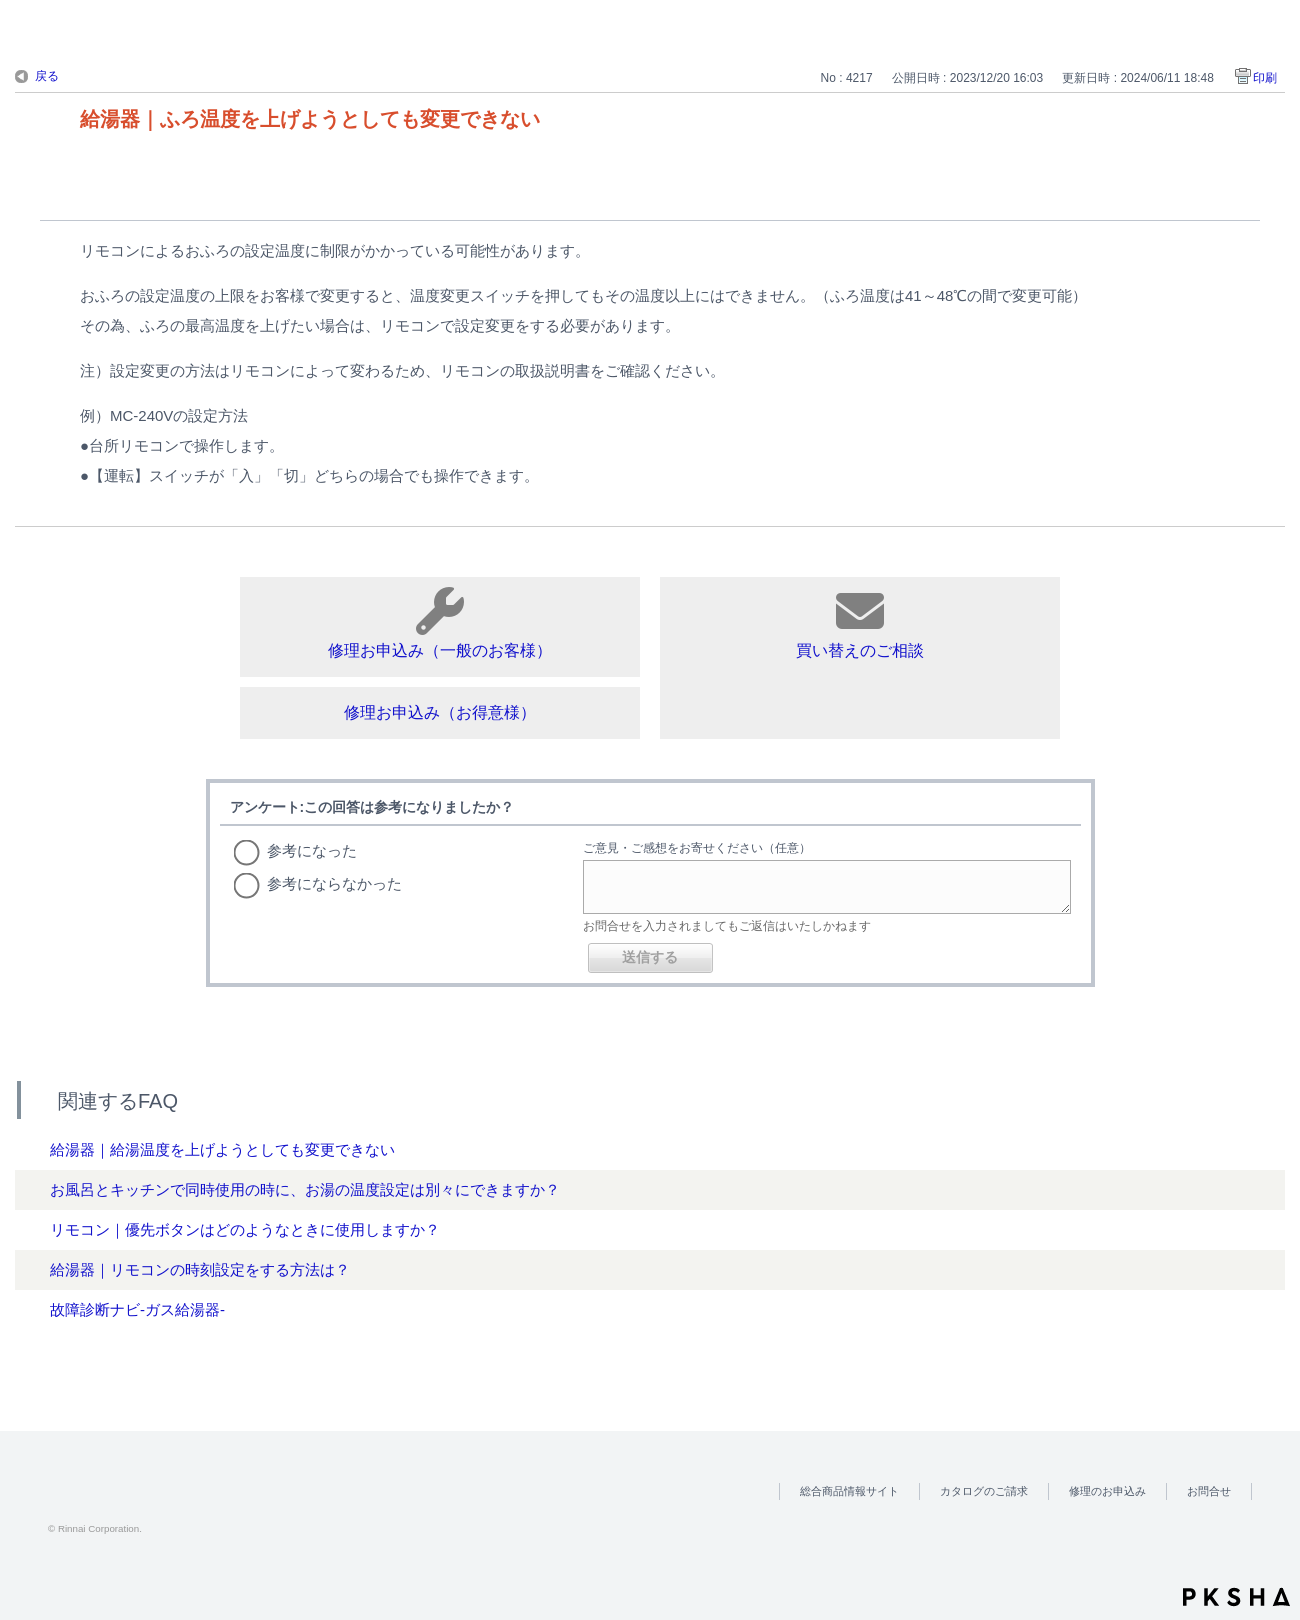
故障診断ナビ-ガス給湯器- (137, 1309)
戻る (47, 76)
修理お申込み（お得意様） (440, 712)
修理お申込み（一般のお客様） (440, 623)
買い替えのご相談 (860, 623)
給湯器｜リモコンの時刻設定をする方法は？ (200, 1269)
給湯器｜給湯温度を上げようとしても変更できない (222, 1149)
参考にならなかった (334, 883)
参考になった (312, 850)
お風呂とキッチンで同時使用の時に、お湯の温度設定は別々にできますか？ (305, 1189)
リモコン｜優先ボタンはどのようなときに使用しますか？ (245, 1229)
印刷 (1265, 78)
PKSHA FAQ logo (1236, 1597)
